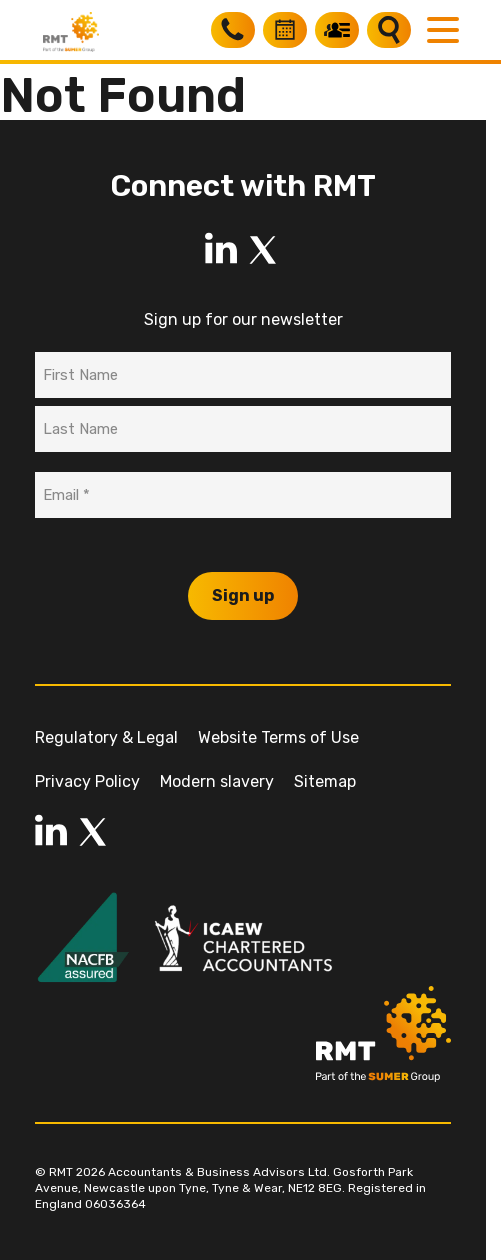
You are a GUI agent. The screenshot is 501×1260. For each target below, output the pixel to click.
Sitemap (325, 781)
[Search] (389, 30)
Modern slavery (217, 781)
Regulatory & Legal (106, 737)
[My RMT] (337, 30)
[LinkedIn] (221, 250)
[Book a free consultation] (285, 30)
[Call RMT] (233, 30)
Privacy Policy (87, 781)
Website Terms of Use (278, 737)
